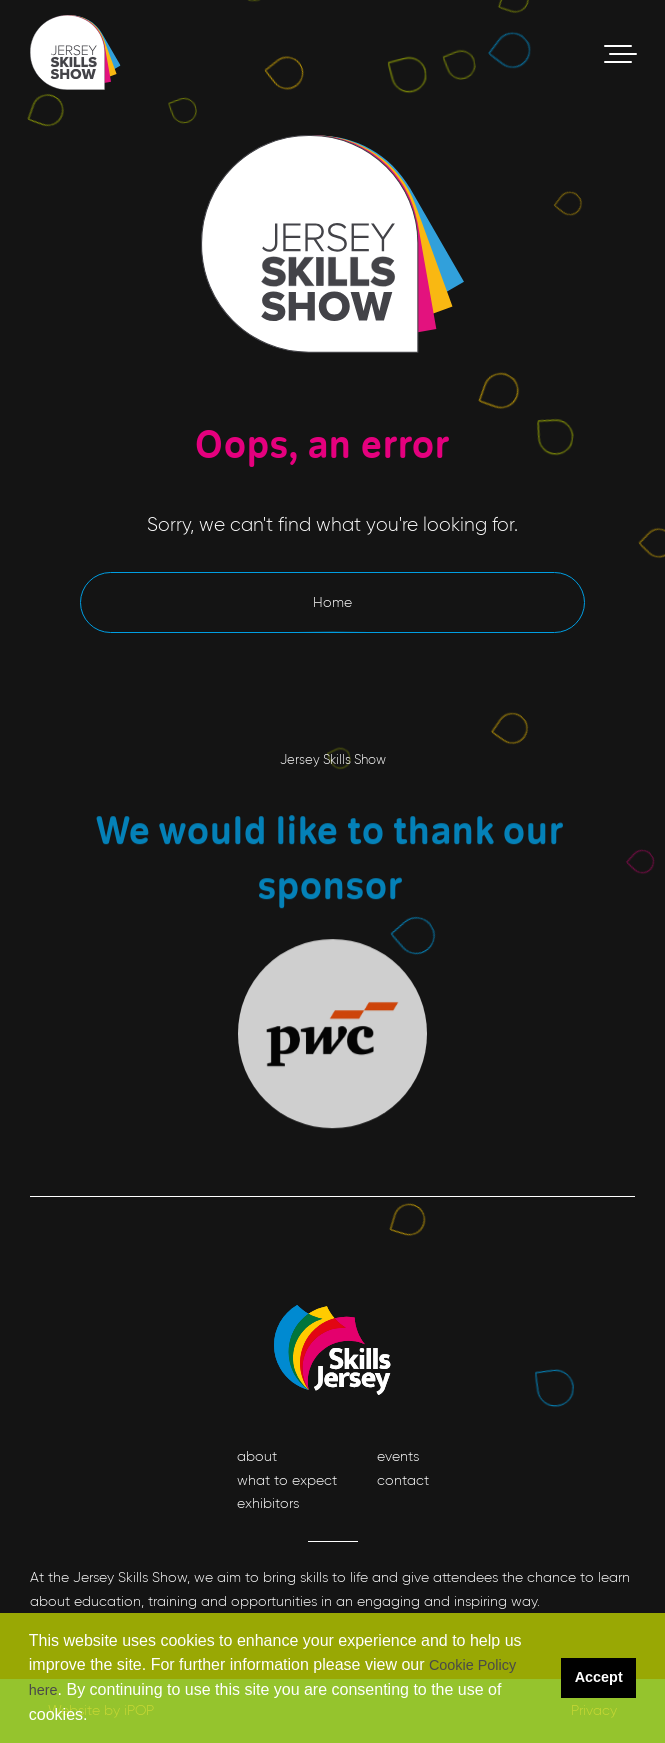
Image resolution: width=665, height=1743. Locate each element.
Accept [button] (599, 1677)
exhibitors (268, 1503)
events (398, 1456)
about (257, 1456)
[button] (95, 1717)
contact (403, 1480)
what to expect (287, 1480)
